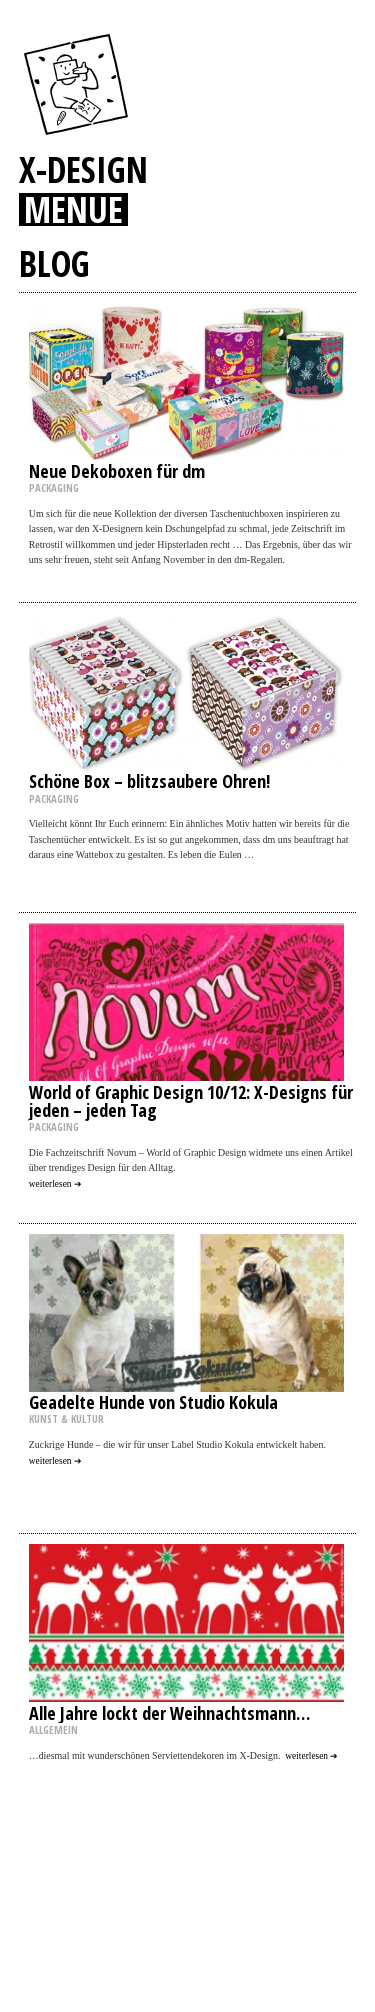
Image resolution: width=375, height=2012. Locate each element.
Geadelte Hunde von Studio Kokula (153, 1402)
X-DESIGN (83, 169)
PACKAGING (54, 488)
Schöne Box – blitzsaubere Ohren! (149, 781)
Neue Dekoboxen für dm (117, 471)
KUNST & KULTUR (66, 1419)
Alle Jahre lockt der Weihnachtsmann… (169, 1713)
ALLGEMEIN (53, 1730)
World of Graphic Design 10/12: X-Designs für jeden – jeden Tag (191, 1101)
